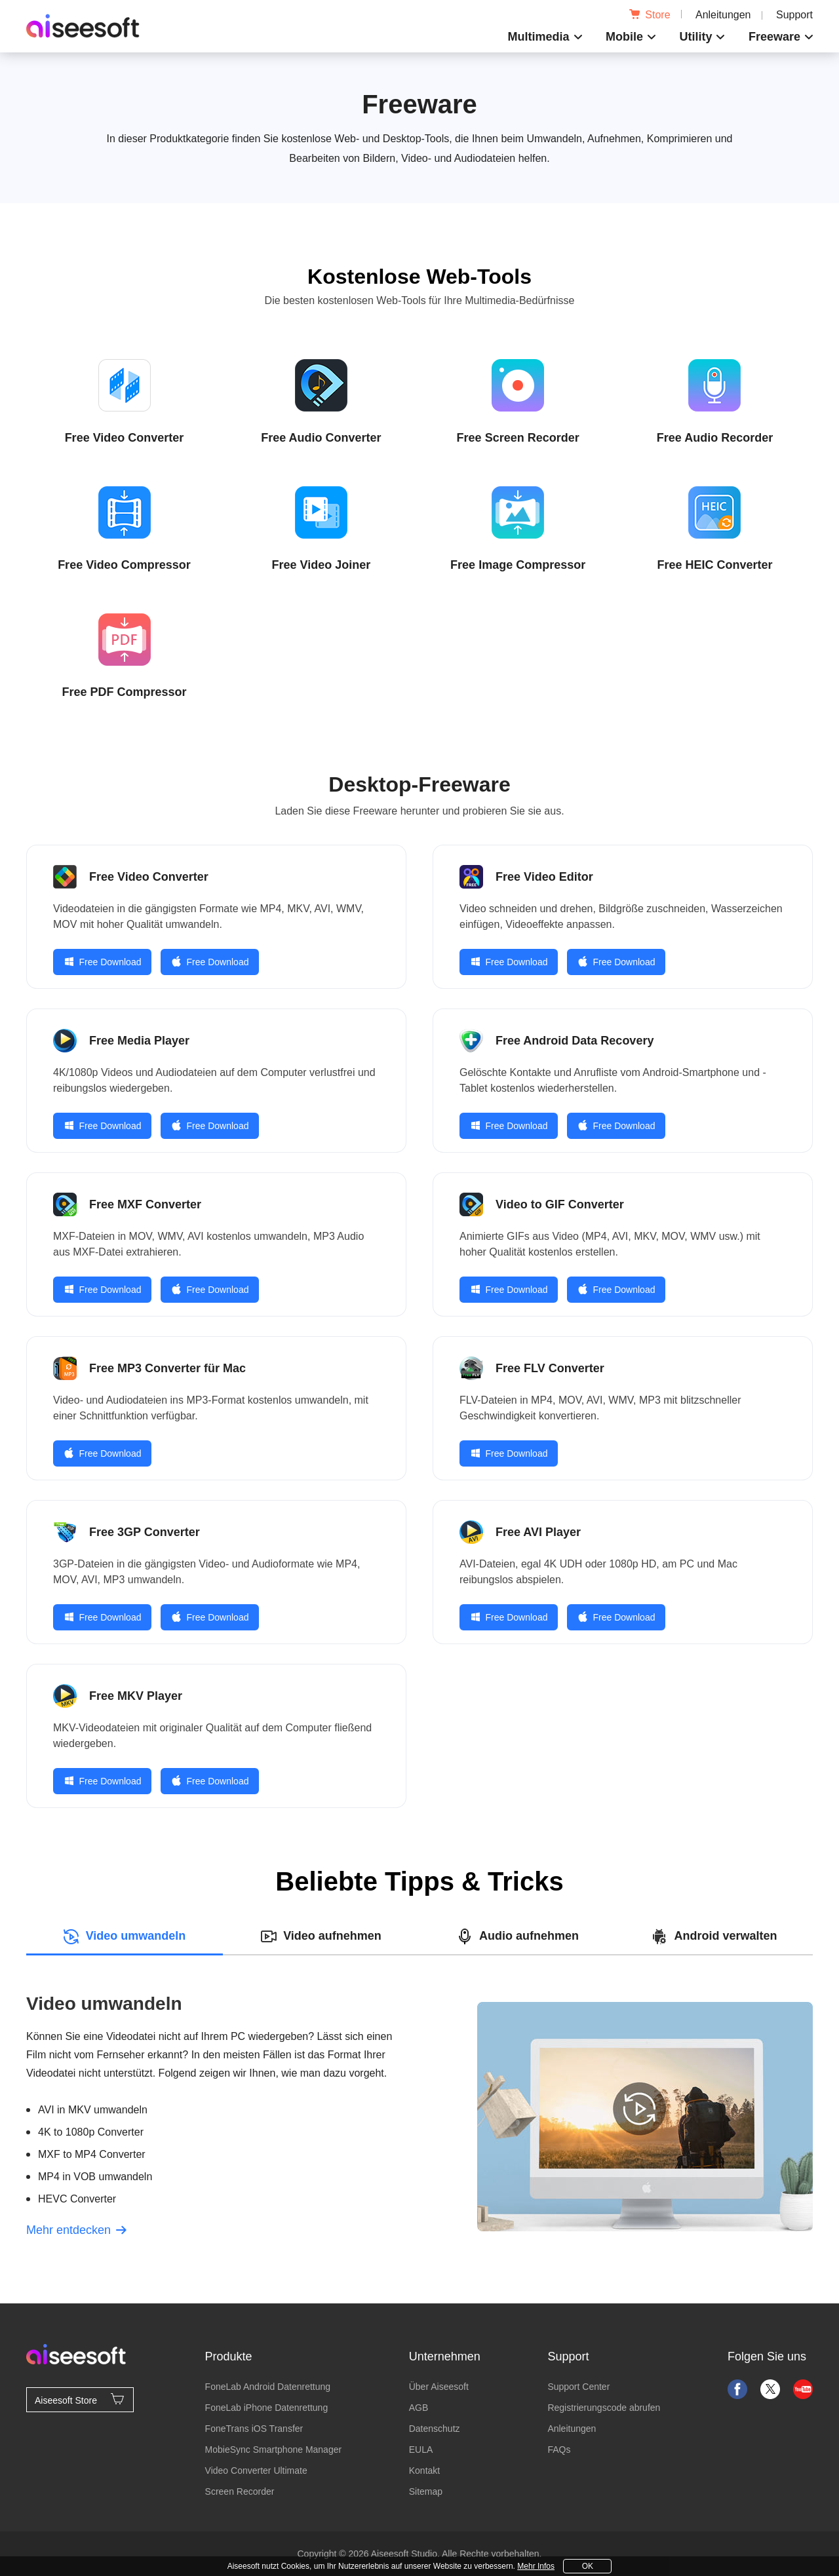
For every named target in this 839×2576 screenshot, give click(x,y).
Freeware (774, 36)
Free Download (103, 961)
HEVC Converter (77, 2198)
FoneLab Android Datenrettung (267, 2386)
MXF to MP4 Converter (92, 2154)
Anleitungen (723, 14)
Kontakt (424, 2470)
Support (794, 14)
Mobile (624, 36)
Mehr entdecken (76, 2230)
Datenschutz (434, 2428)
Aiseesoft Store (80, 2399)
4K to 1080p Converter (91, 2132)
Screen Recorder (240, 2491)
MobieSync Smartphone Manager (273, 2449)
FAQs (558, 2449)
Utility (695, 36)
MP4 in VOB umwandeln (95, 2176)
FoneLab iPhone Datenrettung (266, 2407)
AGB (419, 2407)
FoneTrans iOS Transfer (254, 2428)
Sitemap (425, 2491)
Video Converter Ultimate (256, 2470)
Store (649, 14)
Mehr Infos (536, 2566)
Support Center (578, 2386)
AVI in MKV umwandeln (92, 2109)
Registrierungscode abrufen (603, 2407)
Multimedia (539, 36)
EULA (421, 2449)
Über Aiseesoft (439, 2386)
